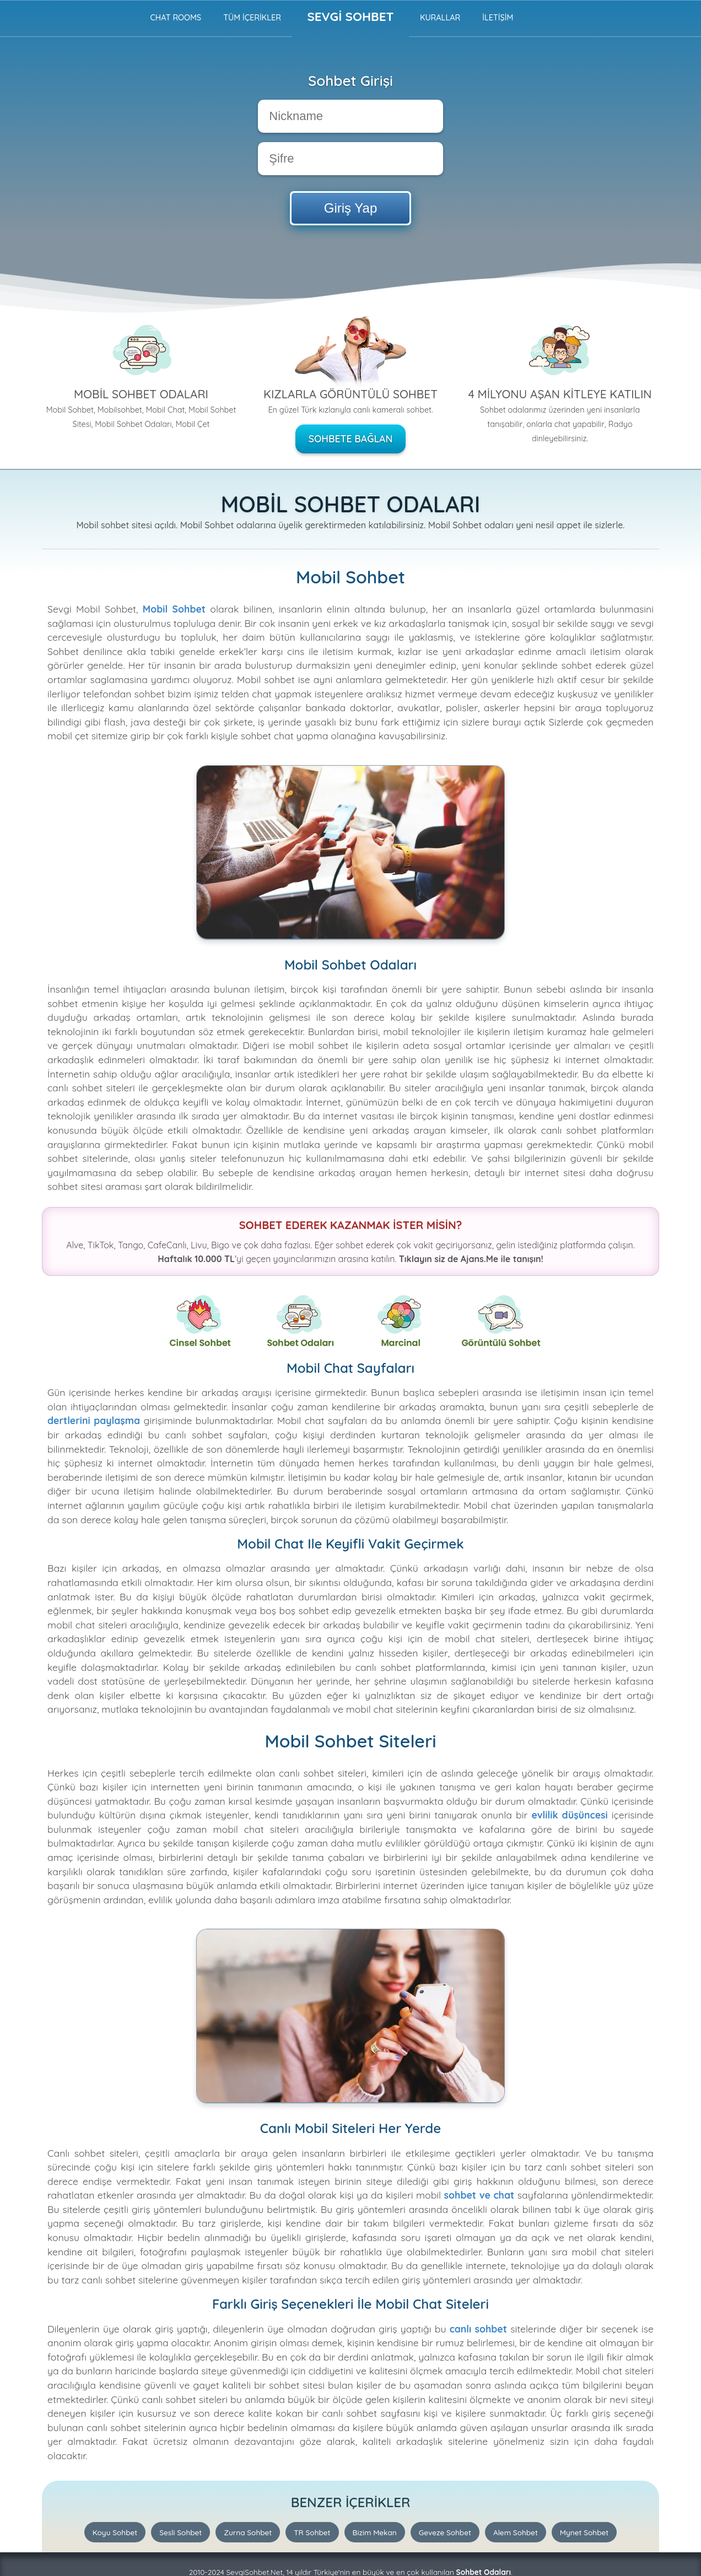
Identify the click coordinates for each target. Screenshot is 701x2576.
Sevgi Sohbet (350, 16)
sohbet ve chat (479, 2195)
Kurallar (440, 18)
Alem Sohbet (515, 2532)
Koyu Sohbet (115, 2532)
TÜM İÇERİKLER (252, 18)
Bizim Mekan (375, 2532)
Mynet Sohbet (584, 2532)
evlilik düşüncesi (569, 1815)
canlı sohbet (478, 2329)
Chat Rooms (175, 18)
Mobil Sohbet (174, 609)
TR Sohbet (312, 2532)
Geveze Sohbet (445, 2532)
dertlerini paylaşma (93, 1420)
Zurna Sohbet (248, 2532)
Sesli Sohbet (180, 2532)
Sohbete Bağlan (351, 438)
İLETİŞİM (497, 18)
